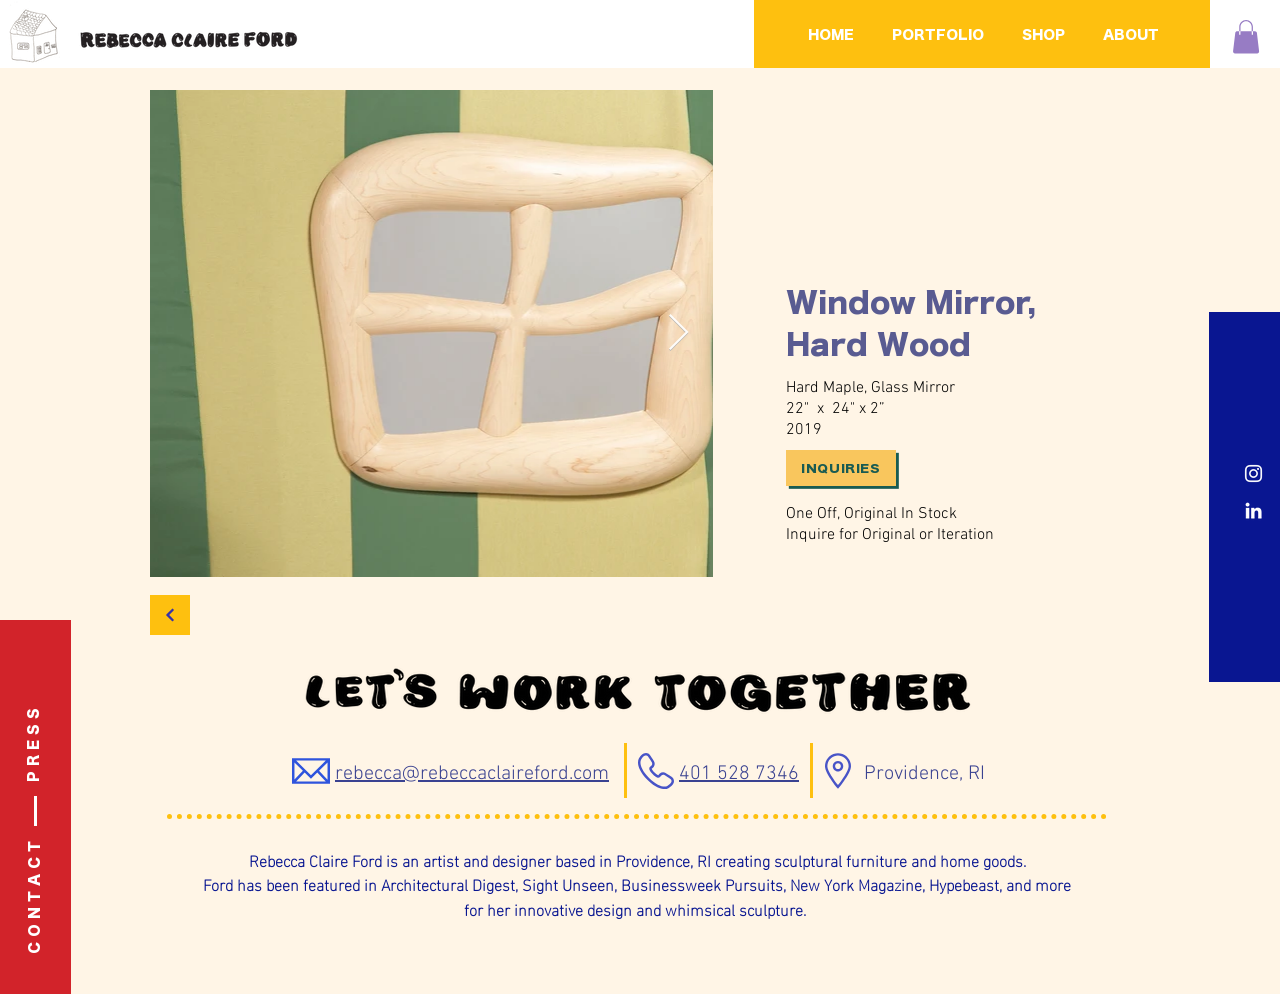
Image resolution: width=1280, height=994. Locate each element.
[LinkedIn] (1253, 510)
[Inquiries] (841, 468)
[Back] (170, 615)
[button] (1246, 36)
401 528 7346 (739, 774)
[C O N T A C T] (36, 897)
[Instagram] (1253, 473)
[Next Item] (678, 333)
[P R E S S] (35, 745)
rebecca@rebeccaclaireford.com (472, 774)
